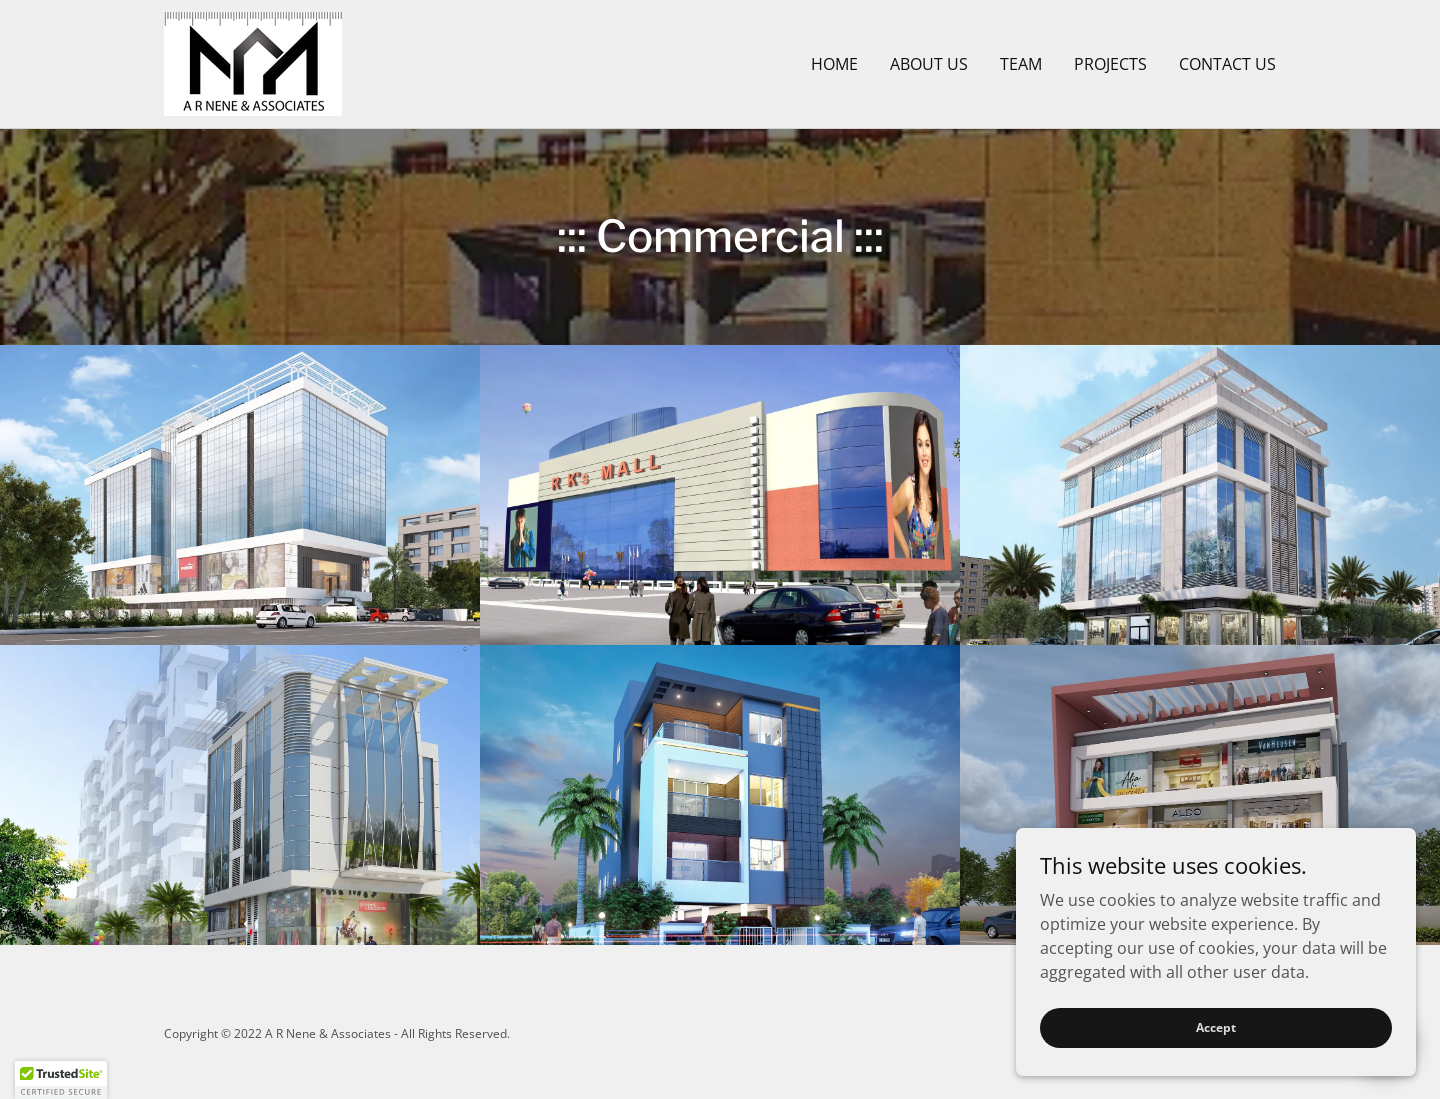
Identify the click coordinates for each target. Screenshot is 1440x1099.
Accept (1216, 1027)
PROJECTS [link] (1110, 64)
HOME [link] (834, 64)
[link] (253, 62)
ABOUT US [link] (929, 64)
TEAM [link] (1021, 64)
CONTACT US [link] (1227, 64)
